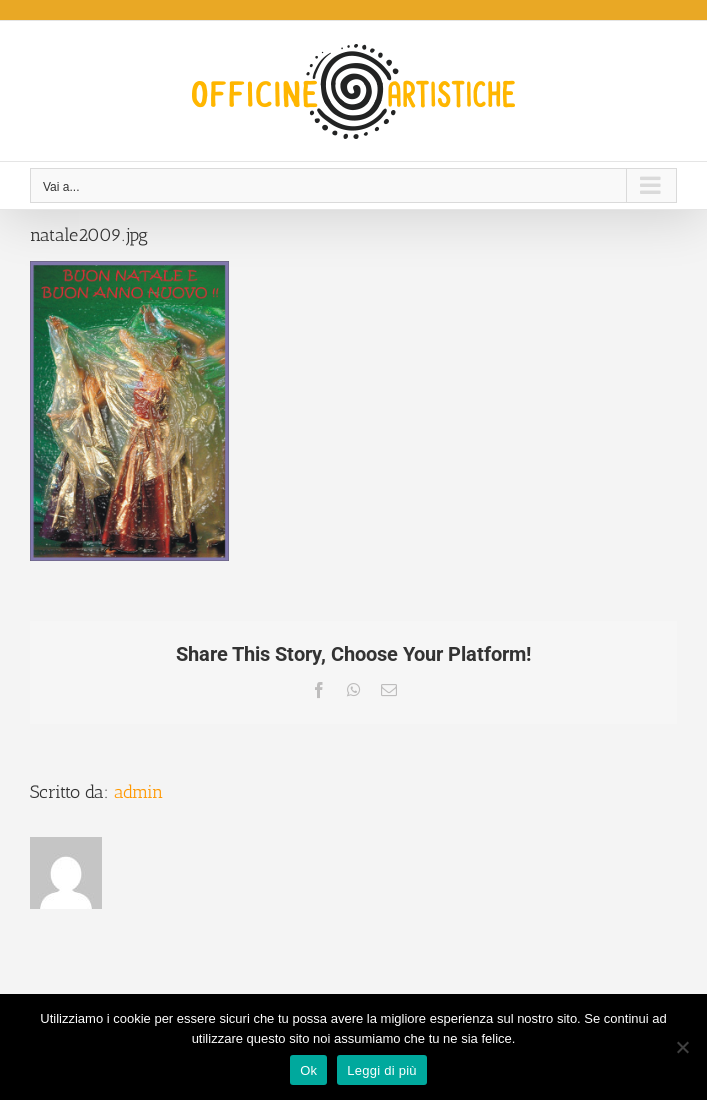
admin (138, 792)
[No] (682, 1047)
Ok (308, 1070)
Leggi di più (382, 1070)
